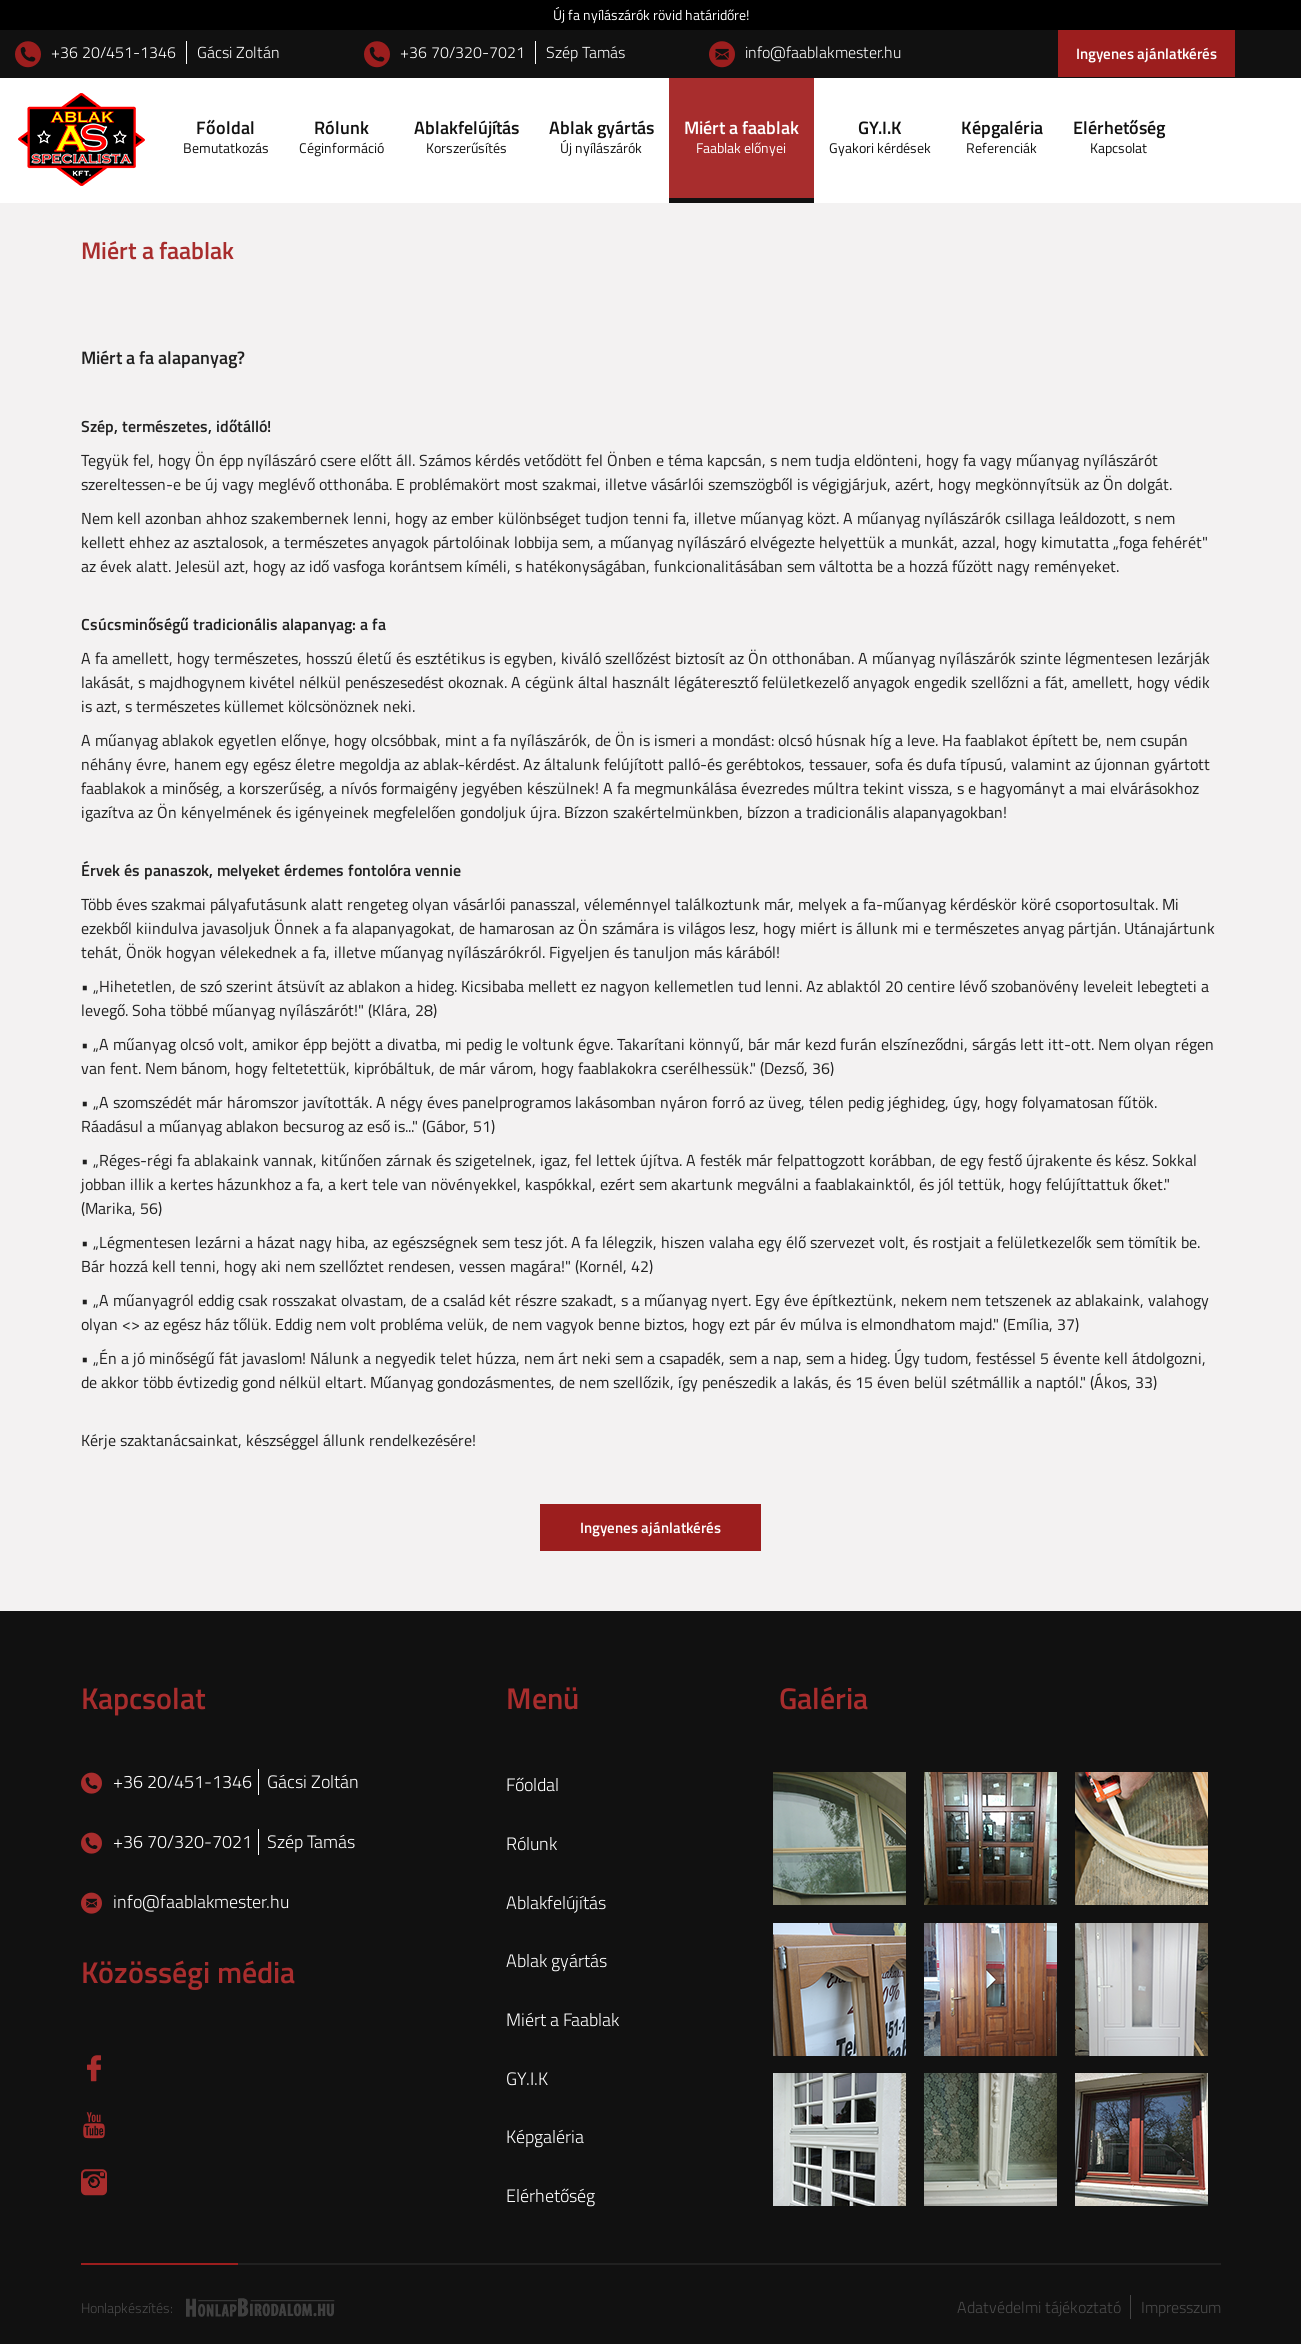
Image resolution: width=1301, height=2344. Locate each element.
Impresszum (1181, 2307)
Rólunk (341, 136)
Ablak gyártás (601, 136)
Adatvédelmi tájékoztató (1041, 2307)
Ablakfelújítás (466, 136)
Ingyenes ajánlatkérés (1146, 53)
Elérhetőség (1119, 136)
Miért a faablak (741, 136)
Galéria (823, 1698)
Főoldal (226, 136)
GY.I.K (880, 136)
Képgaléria (1002, 136)
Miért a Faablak (562, 2020)
